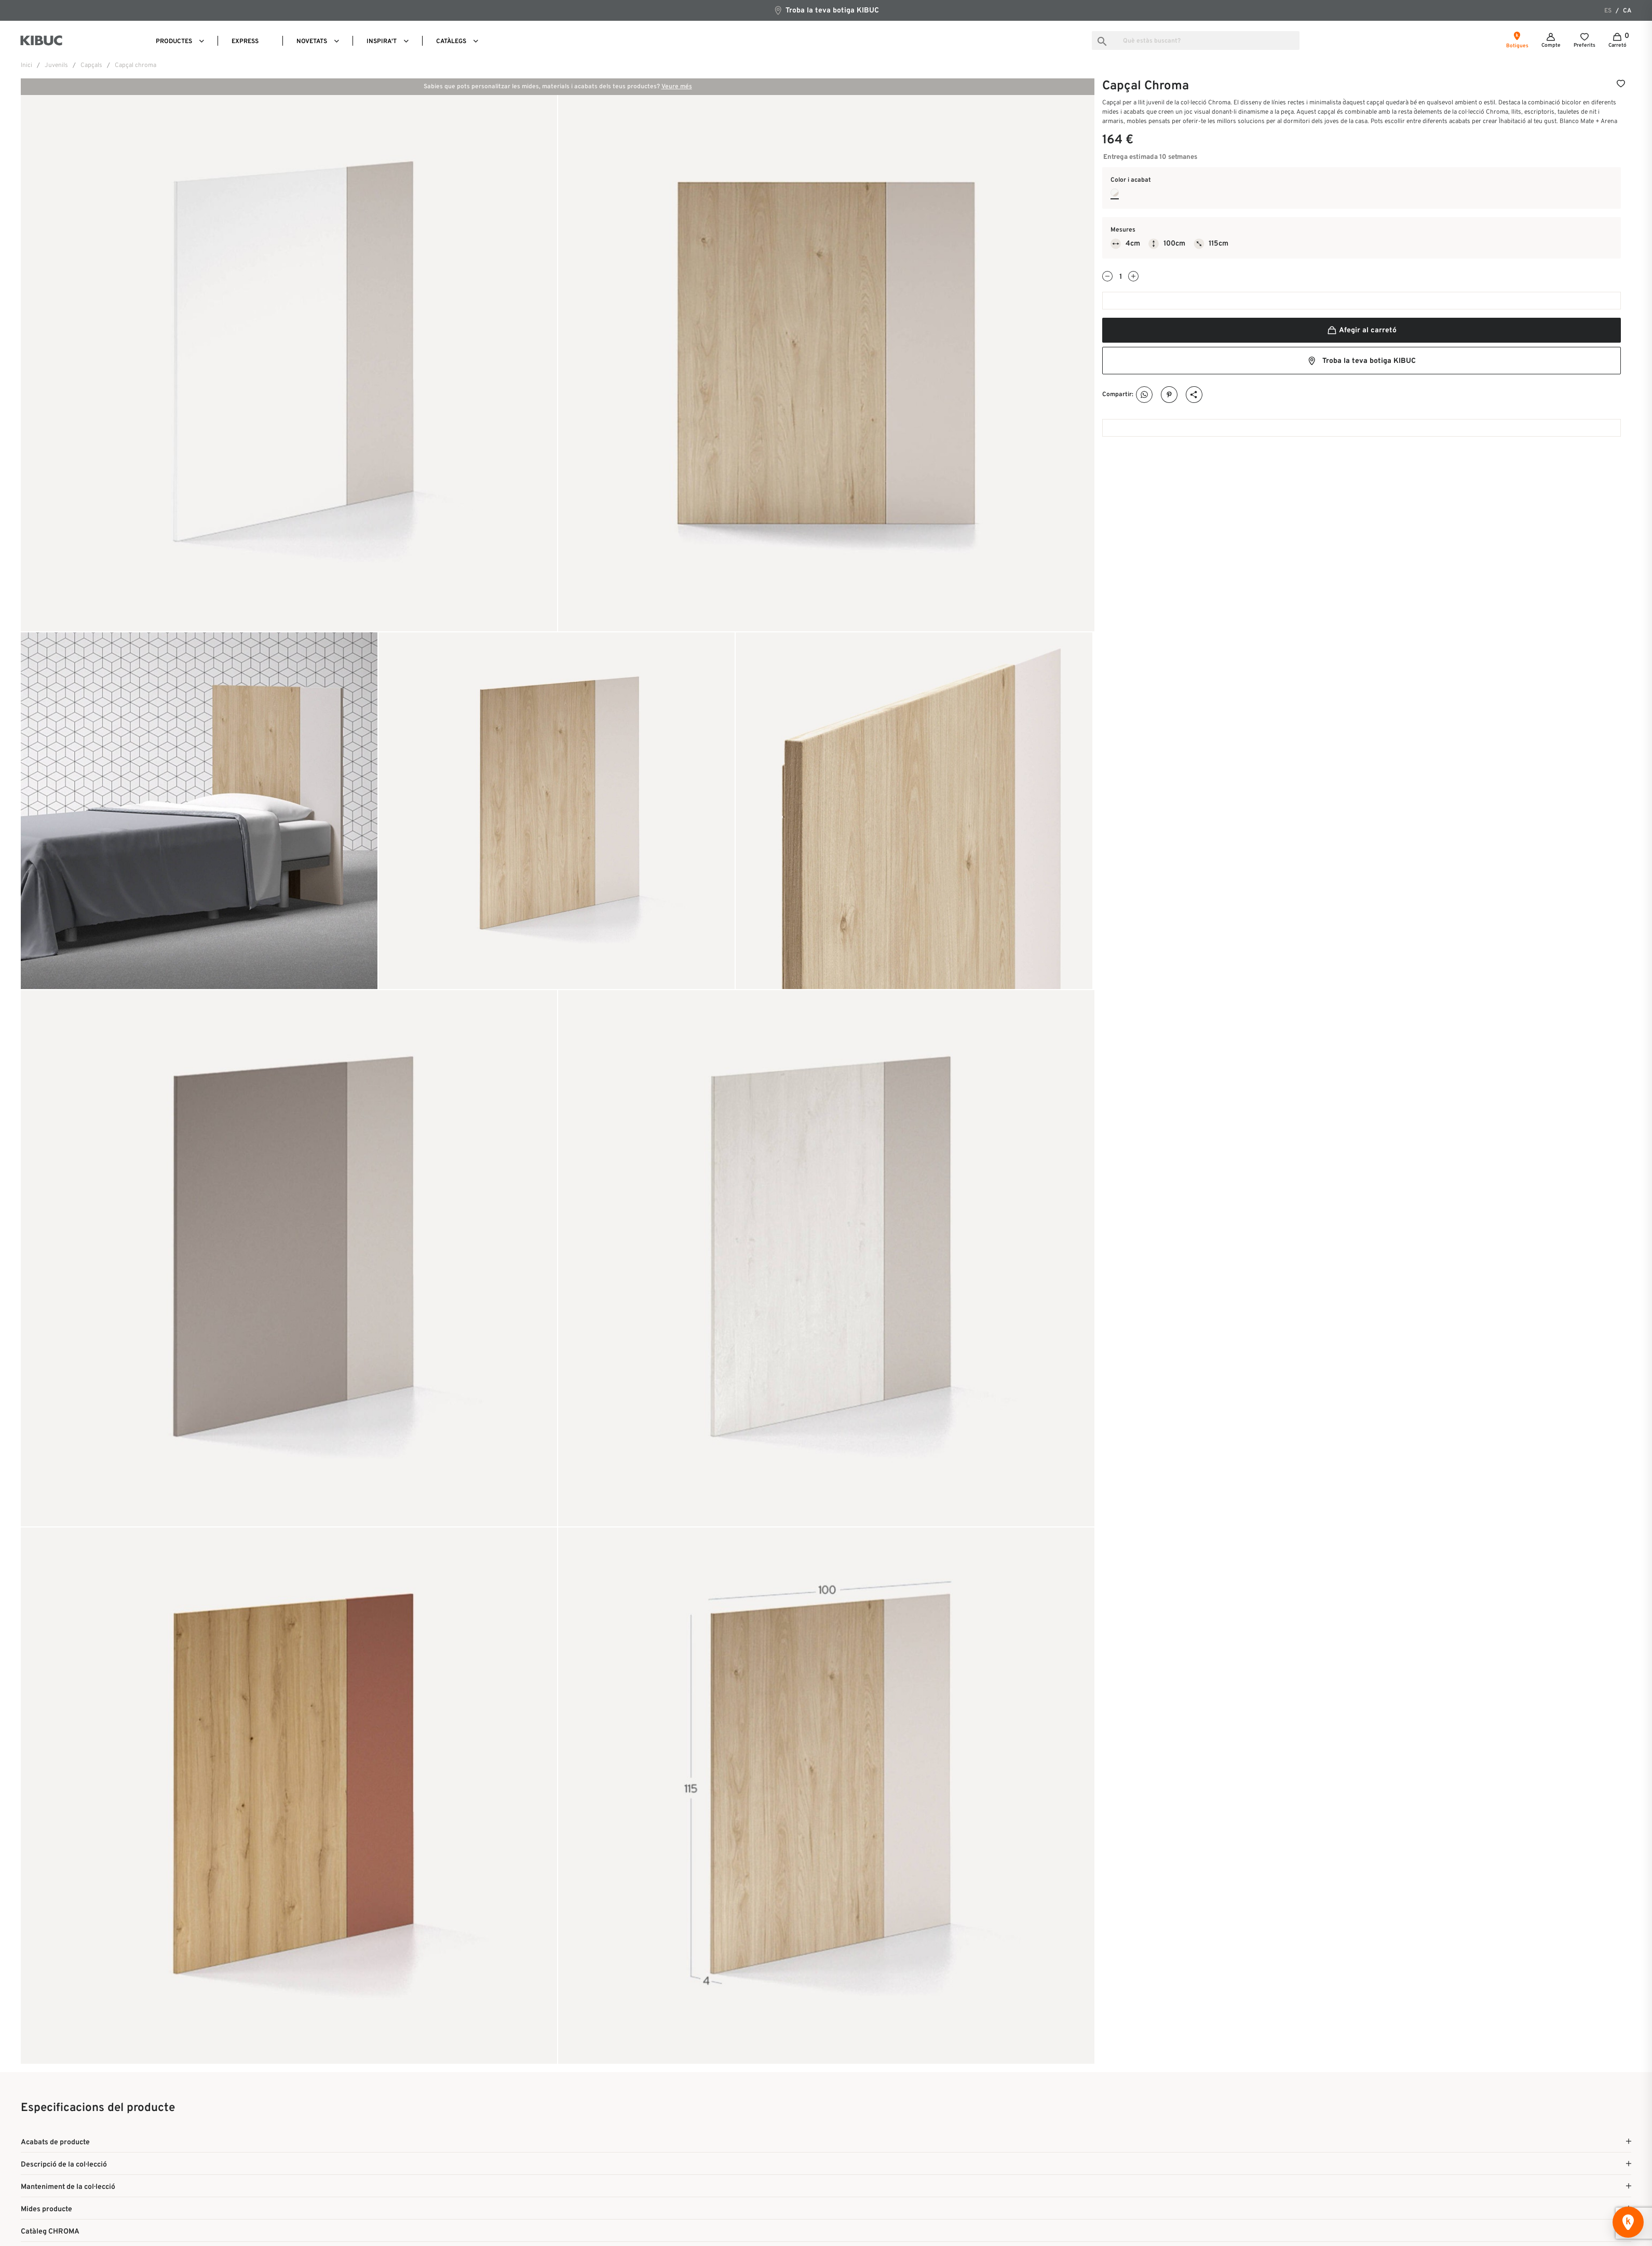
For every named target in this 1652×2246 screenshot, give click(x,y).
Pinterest (1169, 394)
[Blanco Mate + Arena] (1115, 192)
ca (1627, 11)
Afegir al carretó (1361, 330)
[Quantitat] (1120, 277)
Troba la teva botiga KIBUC (826, 10)
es (1608, 11)
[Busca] (1195, 40)
